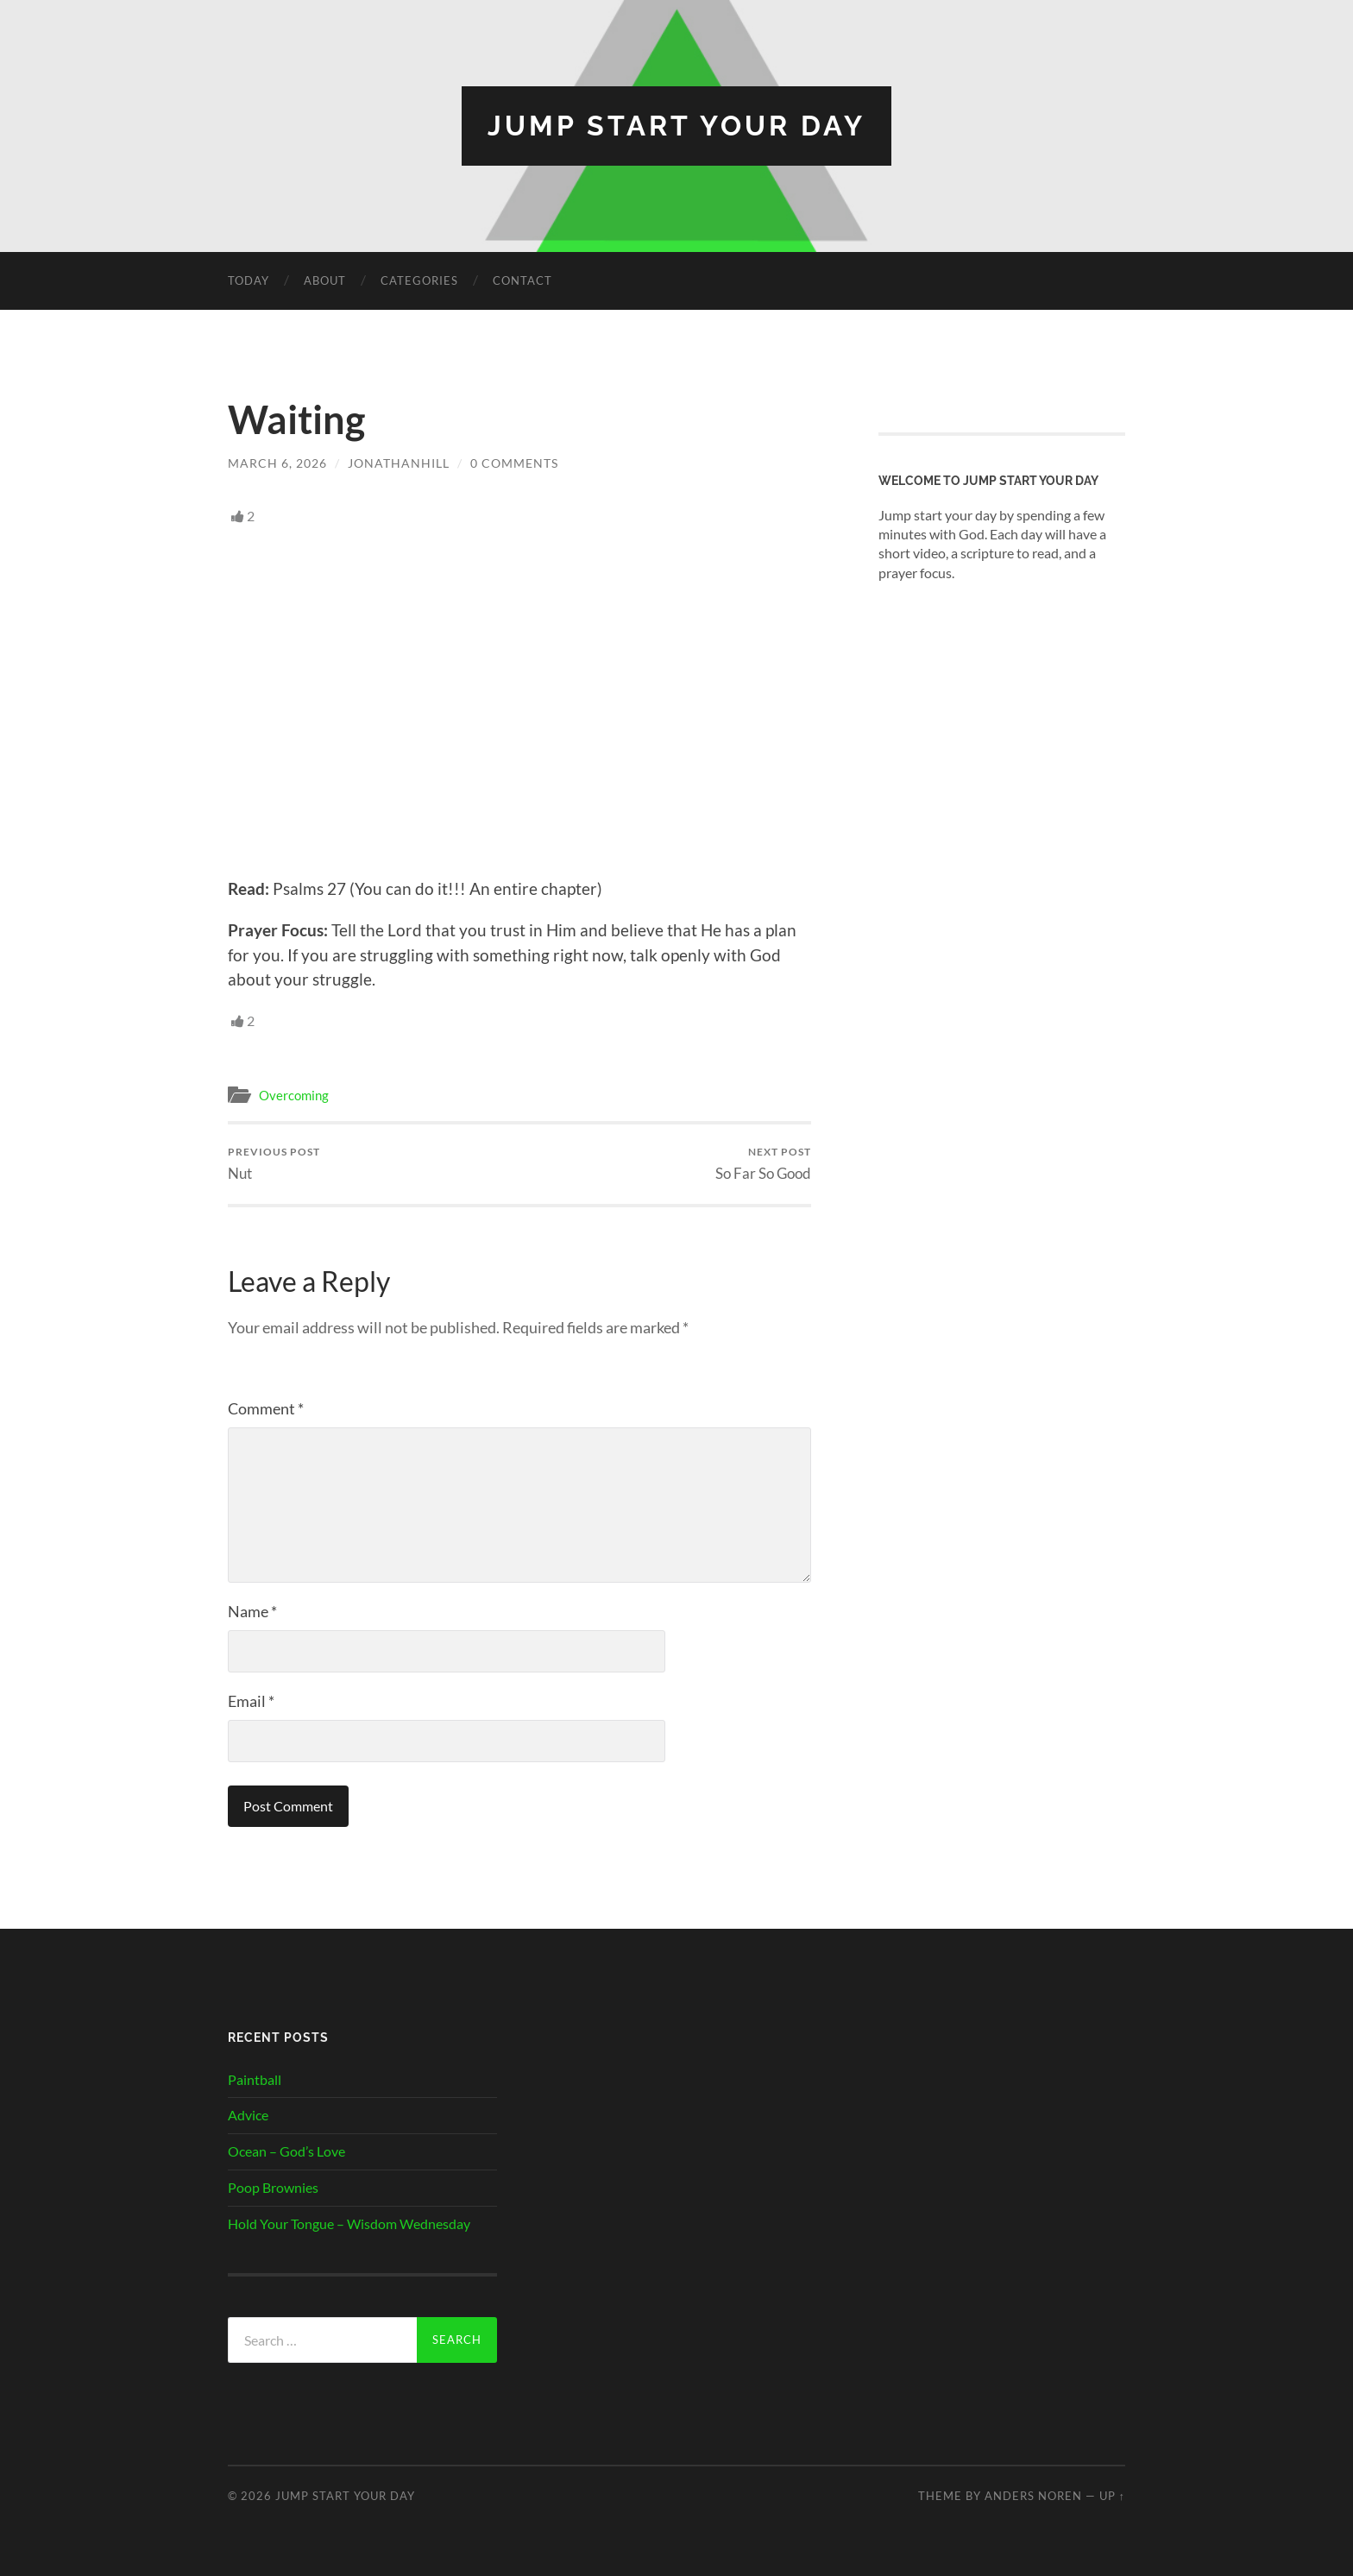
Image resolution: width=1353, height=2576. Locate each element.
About (325, 280)
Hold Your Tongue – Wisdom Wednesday (349, 2223)
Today (248, 280)
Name (252, 1611)
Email (251, 1700)
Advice (248, 2115)
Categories (419, 280)
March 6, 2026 (277, 463)
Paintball (254, 2079)
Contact (522, 280)
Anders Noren (1033, 2496)
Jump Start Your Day (676, 126)
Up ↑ (1112, 2496)
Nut (274, 1163)
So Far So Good (763, 1163)
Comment (266, 1408)
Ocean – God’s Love (286, 2151)
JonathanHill (399, 463)
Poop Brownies (273, 2187)
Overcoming (294, 1095)
